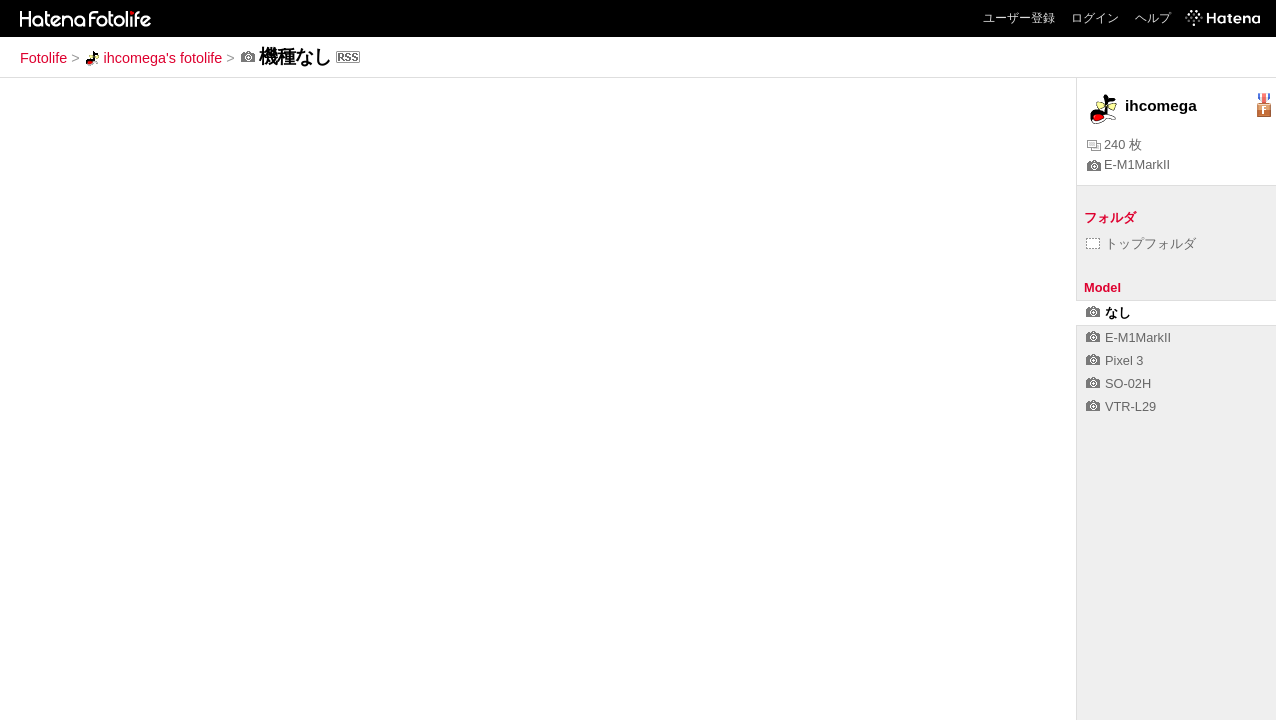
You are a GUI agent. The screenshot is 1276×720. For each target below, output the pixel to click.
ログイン (1095, 18)
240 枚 (1114, 144)
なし (1108, 312)
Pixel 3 (1114, 360)
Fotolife (43, 58)
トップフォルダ (1141, 243)
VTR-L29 (1121, 406)
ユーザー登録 (1019, 18)
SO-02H (1118, 383)
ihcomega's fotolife (153, 58)
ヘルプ (1153, 18)
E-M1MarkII (1128, 164)
